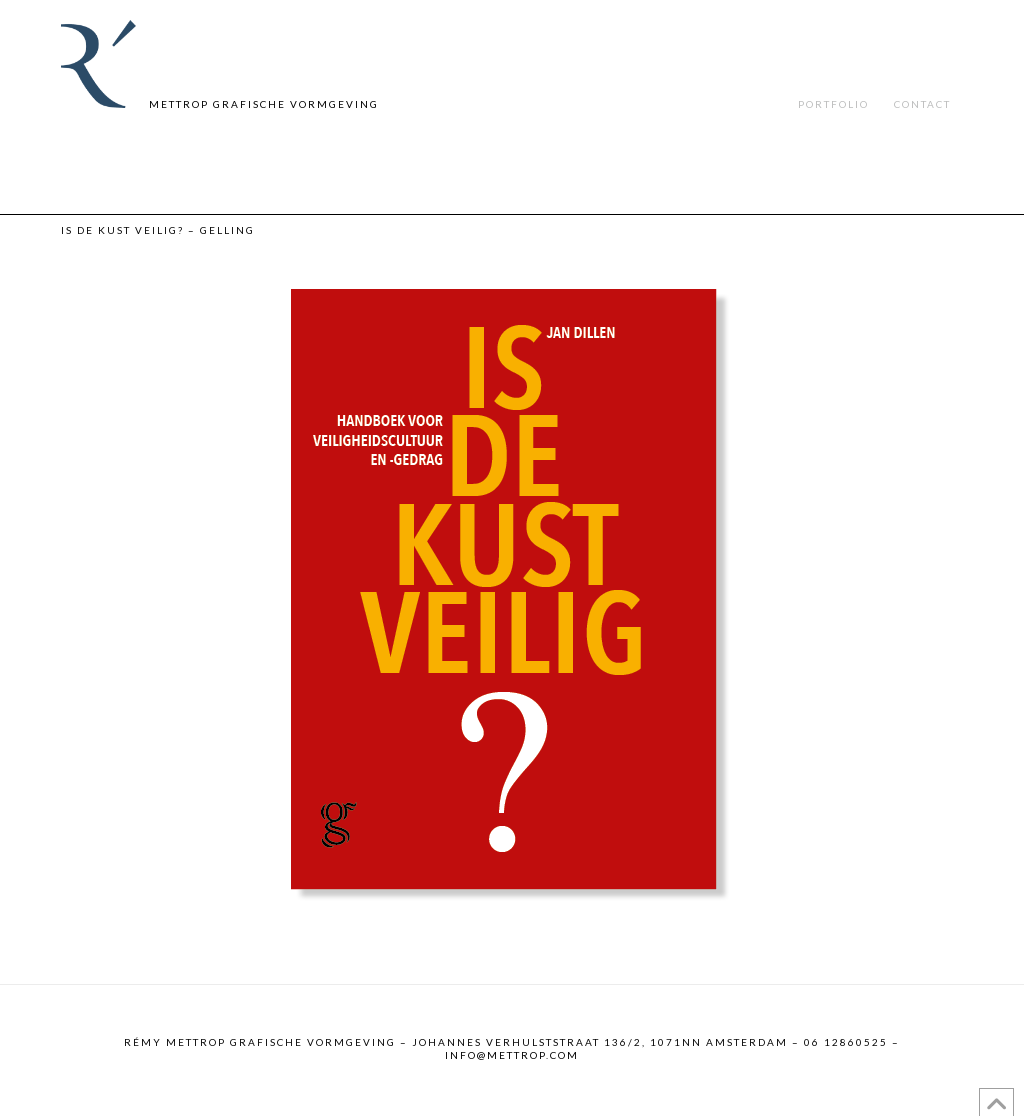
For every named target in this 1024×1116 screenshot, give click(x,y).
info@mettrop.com (512, 1055)
